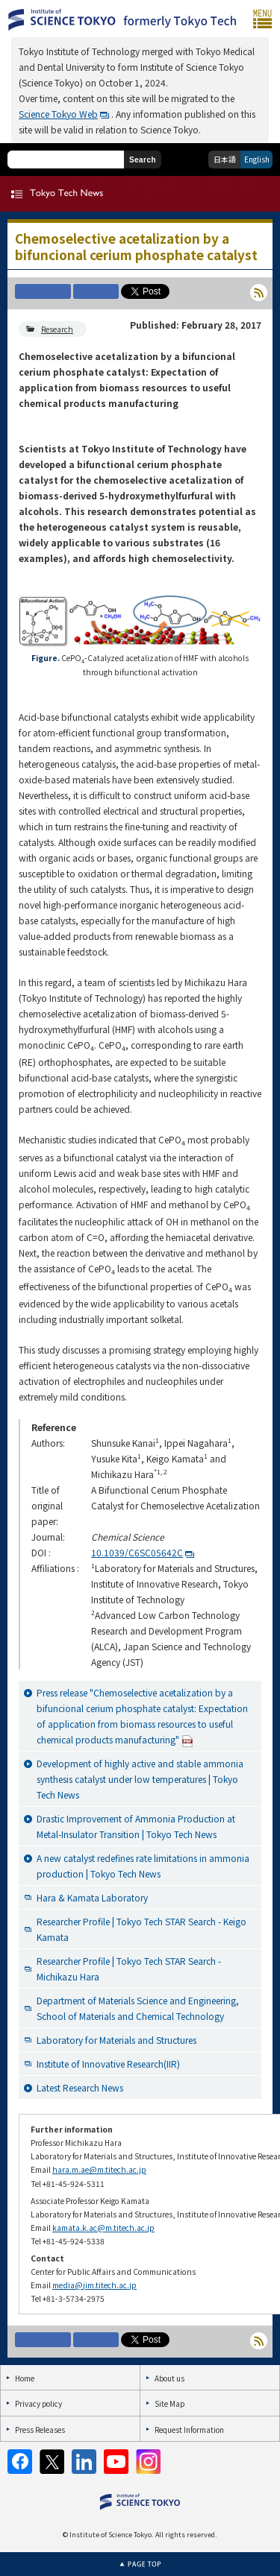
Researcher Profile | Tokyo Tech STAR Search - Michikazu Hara (129, 1968)
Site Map (169, 2403)
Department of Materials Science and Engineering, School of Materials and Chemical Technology (138, 2008)
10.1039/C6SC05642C (137, 1552)
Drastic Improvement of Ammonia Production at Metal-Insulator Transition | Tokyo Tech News (136, 1826)
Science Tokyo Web (58, 113)
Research (57, 329)
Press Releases (40, 2429)
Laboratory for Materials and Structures (116, 2039)
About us (169, 2378)
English (257, 159)
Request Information (189, 2429)
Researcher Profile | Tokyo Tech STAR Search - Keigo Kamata (141, 1929)
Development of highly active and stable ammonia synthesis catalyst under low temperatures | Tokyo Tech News (140, 1779)
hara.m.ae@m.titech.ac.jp (99, 2169)
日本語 (225, 159)
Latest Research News (80, 2087)
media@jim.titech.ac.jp (94, 2285)
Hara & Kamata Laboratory (92, 1897)
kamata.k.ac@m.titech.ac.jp (103, 2227)
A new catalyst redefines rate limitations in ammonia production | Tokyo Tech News (143, 1866)
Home (24, 2378)
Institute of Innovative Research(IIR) (108, 2063)
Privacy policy (38, 2403)
